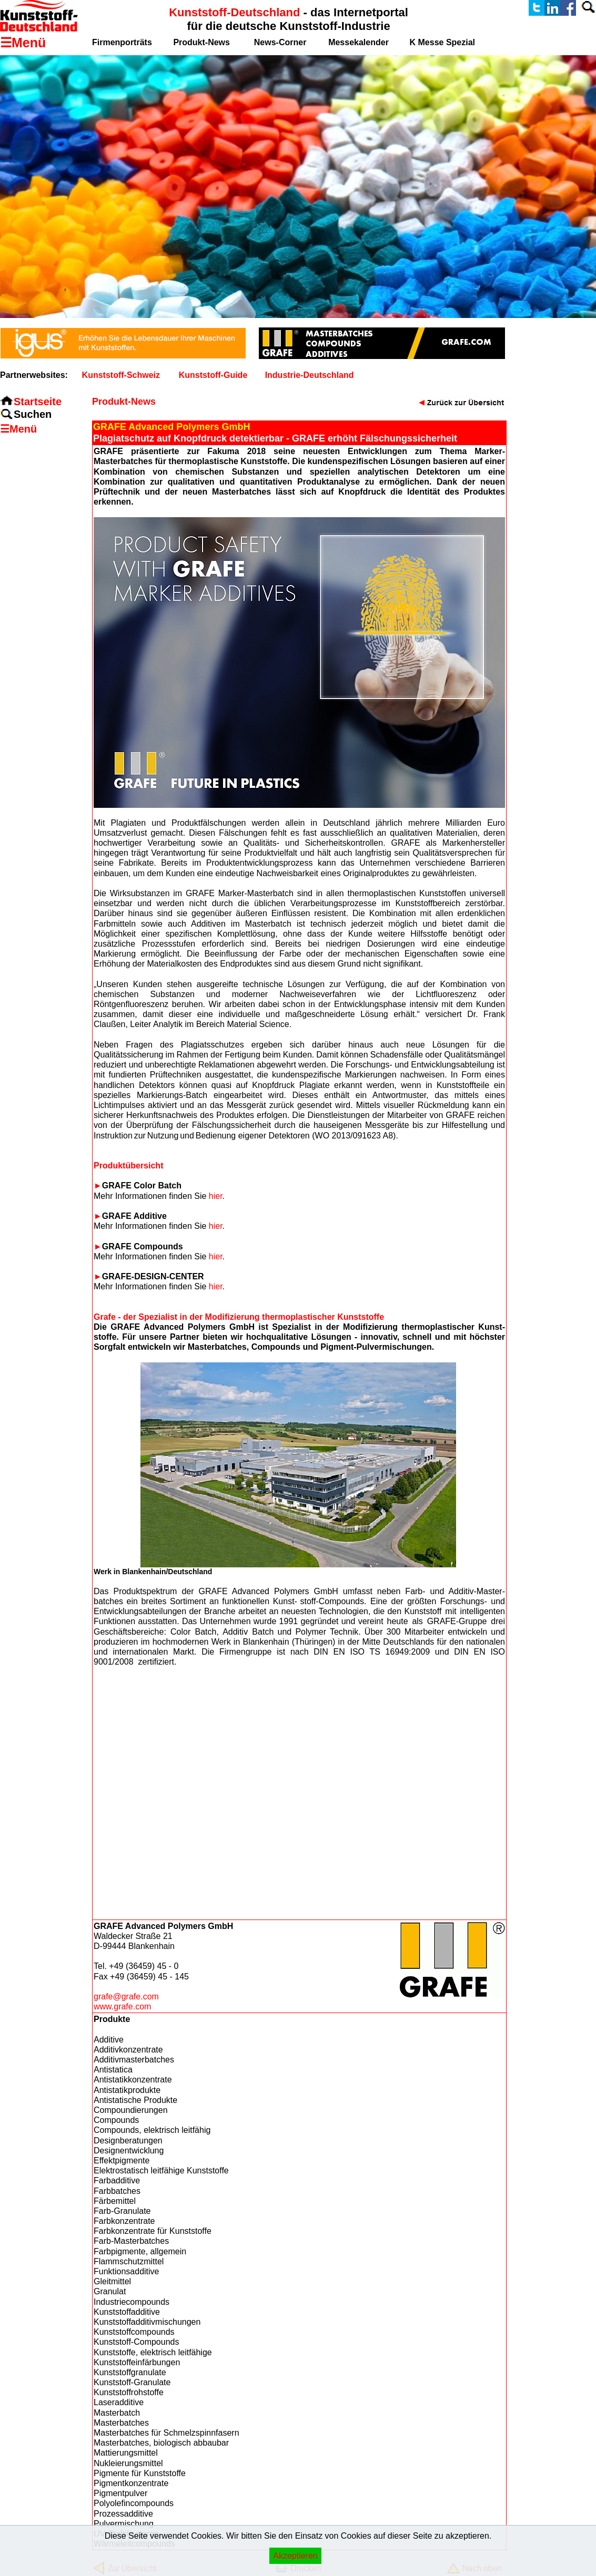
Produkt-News (201, 42)
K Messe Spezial (443, 42)
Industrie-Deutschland (309, 375)
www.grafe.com (122, 2006)
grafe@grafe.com (126, 1996)
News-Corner (280, 42)
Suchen (33, 414)
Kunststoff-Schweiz (121, 375)
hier (216, 1196)
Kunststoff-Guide (213, 375)
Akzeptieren (295, 2555)
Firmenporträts (122, 42)
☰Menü (18, 429)
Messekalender (358, 42)
